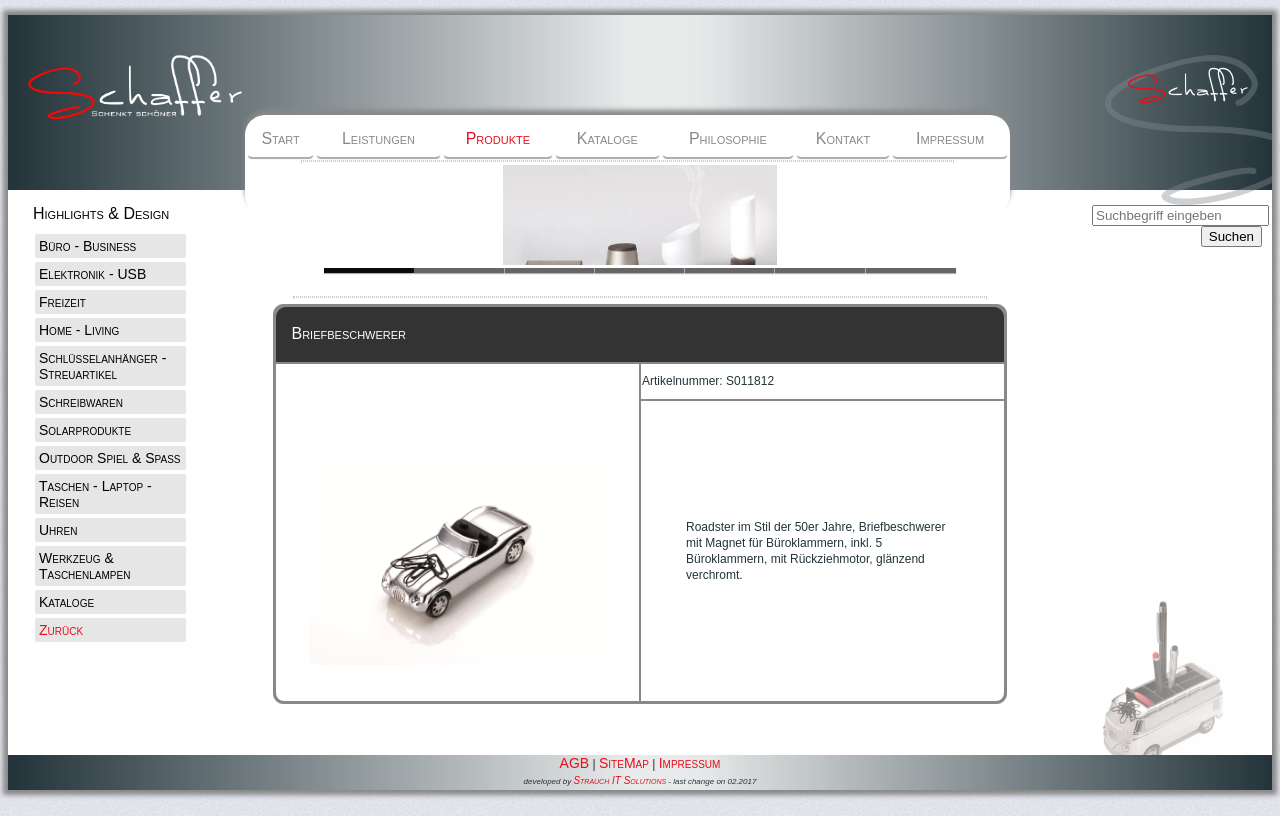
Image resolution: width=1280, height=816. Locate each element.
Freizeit (62, 302)
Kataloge (607, 138)
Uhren (58, 530)
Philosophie (728, 138)
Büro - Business (87, 246)
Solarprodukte (85, 430)
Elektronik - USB (92, 274)
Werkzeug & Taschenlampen (84, 566)
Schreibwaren (81, 402)
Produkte (498, 138)
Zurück (61, 630)
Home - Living (79, 330)
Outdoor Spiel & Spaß (110, 458)
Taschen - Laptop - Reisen (95, 494)
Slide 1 (459, 270)
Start (280, 138)
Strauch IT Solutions (619, 780)
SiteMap (624, 763)
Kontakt (843, 138)
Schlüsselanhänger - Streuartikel (102, 366)
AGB (575, 763)
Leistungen (378, 138)
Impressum (950, 138)
